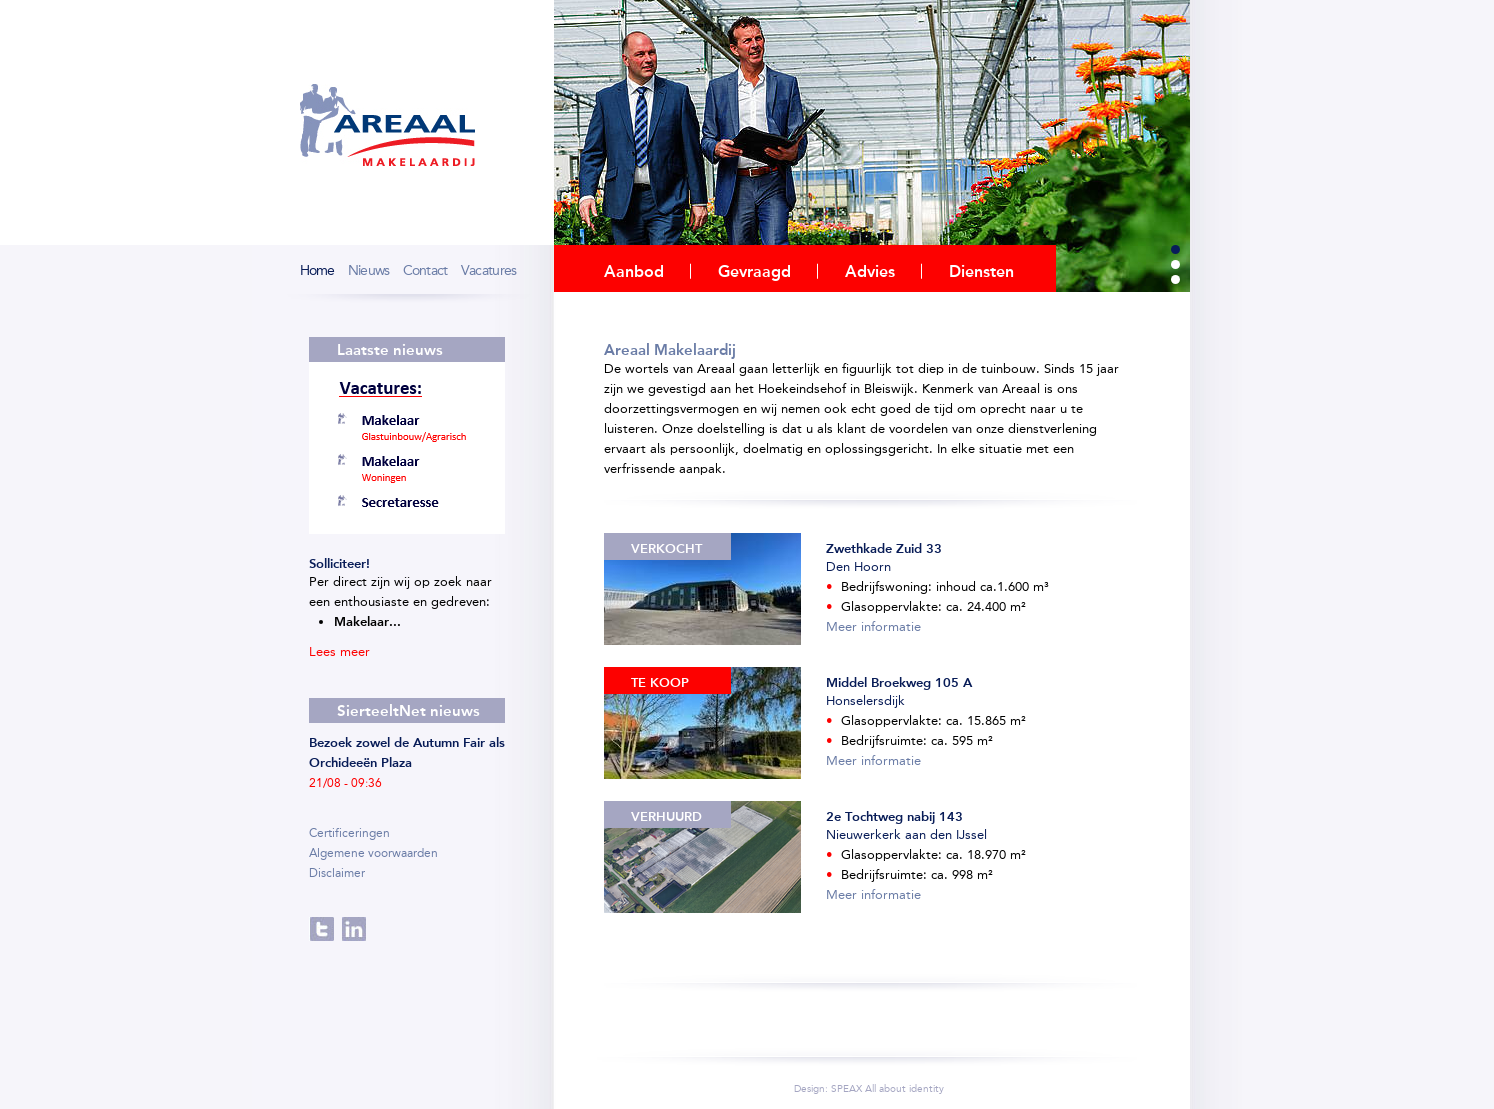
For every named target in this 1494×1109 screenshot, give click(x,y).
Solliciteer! (339, 563)
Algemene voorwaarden (373, 853)
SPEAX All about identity (887, 1089)
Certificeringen (349, 833)
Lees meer (341, 651)
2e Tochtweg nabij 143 (894, 816)
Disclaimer (337, 873)
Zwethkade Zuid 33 (884, 548)
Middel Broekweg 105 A (899, 682)
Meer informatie (873, 626)
